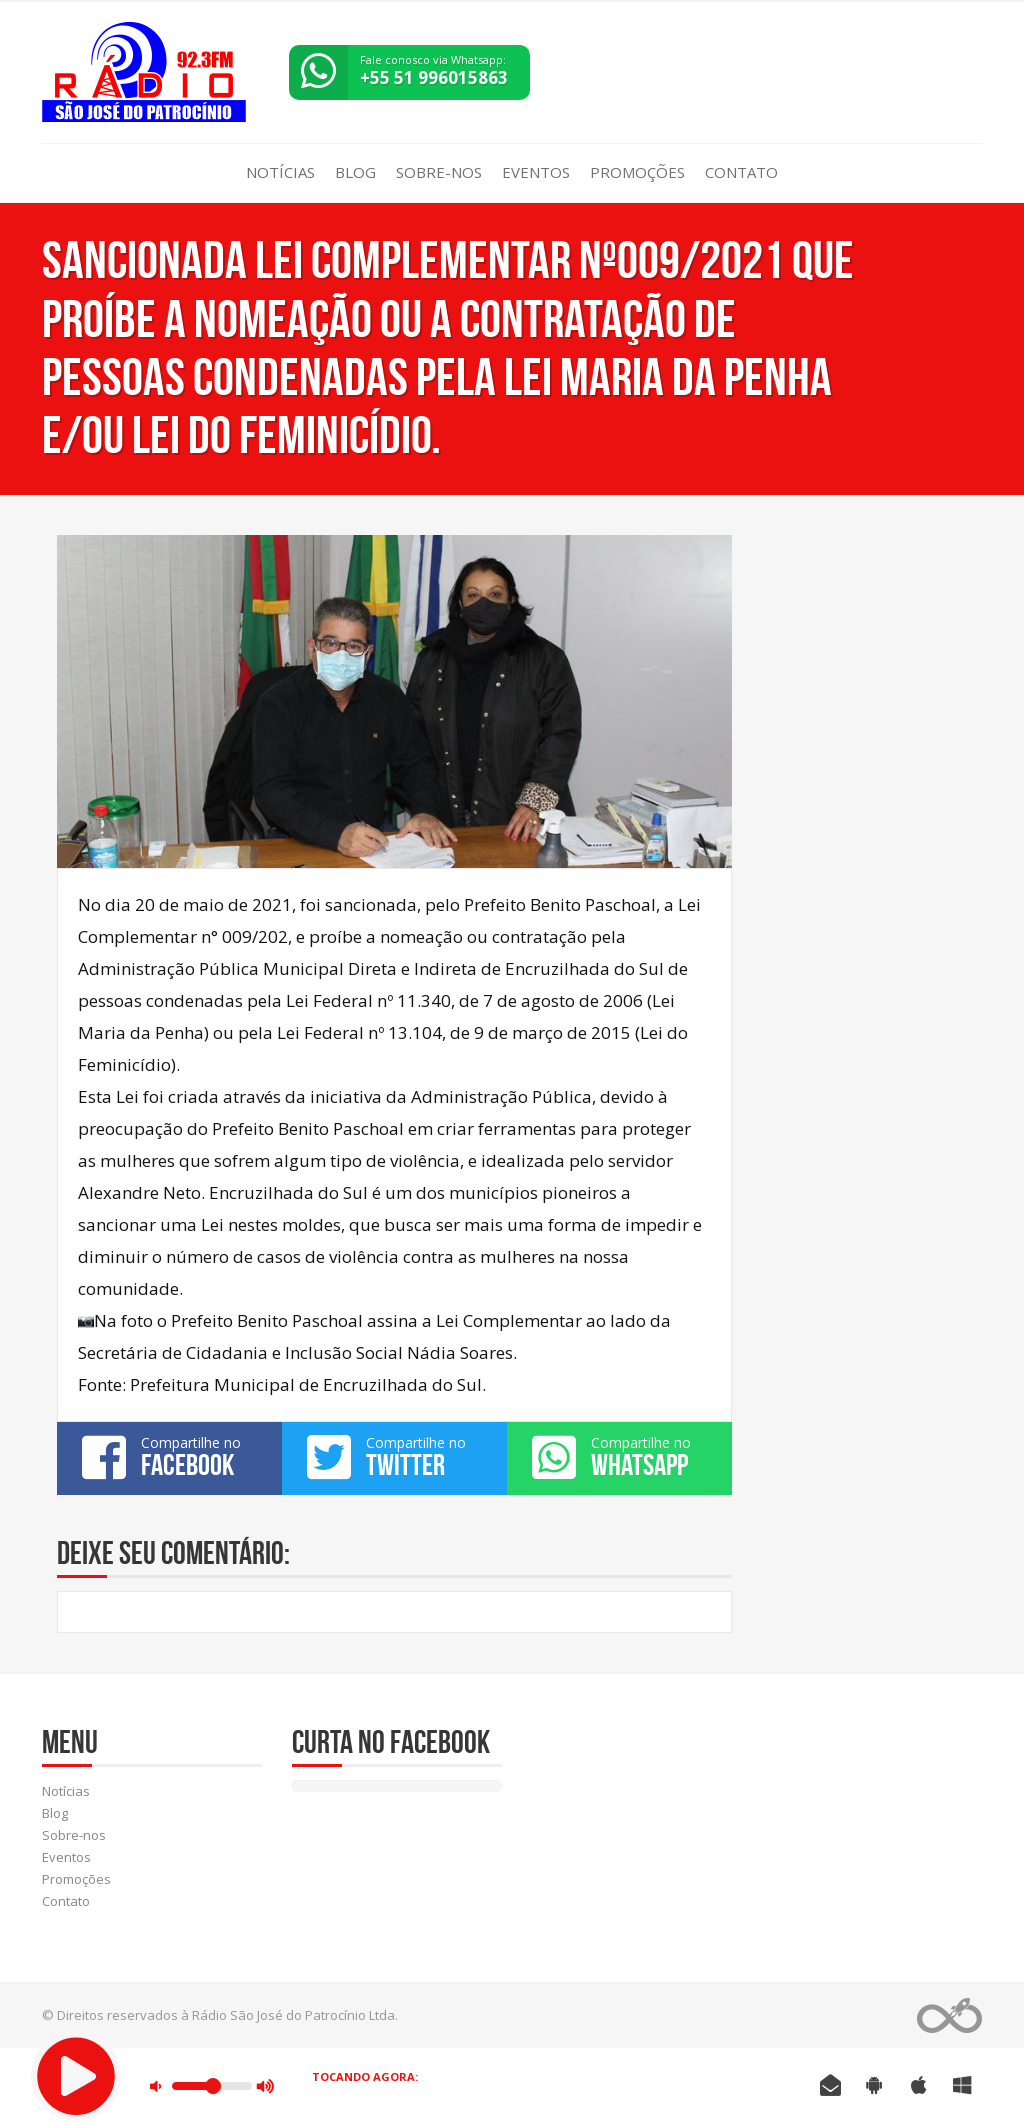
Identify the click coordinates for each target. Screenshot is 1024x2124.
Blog (355, 172)
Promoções (637, 172)
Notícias (280, 172)
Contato (741, 172)
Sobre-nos (439, 172)
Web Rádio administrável (949, 2015)
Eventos (536, 172)
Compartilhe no (169, 1457)
